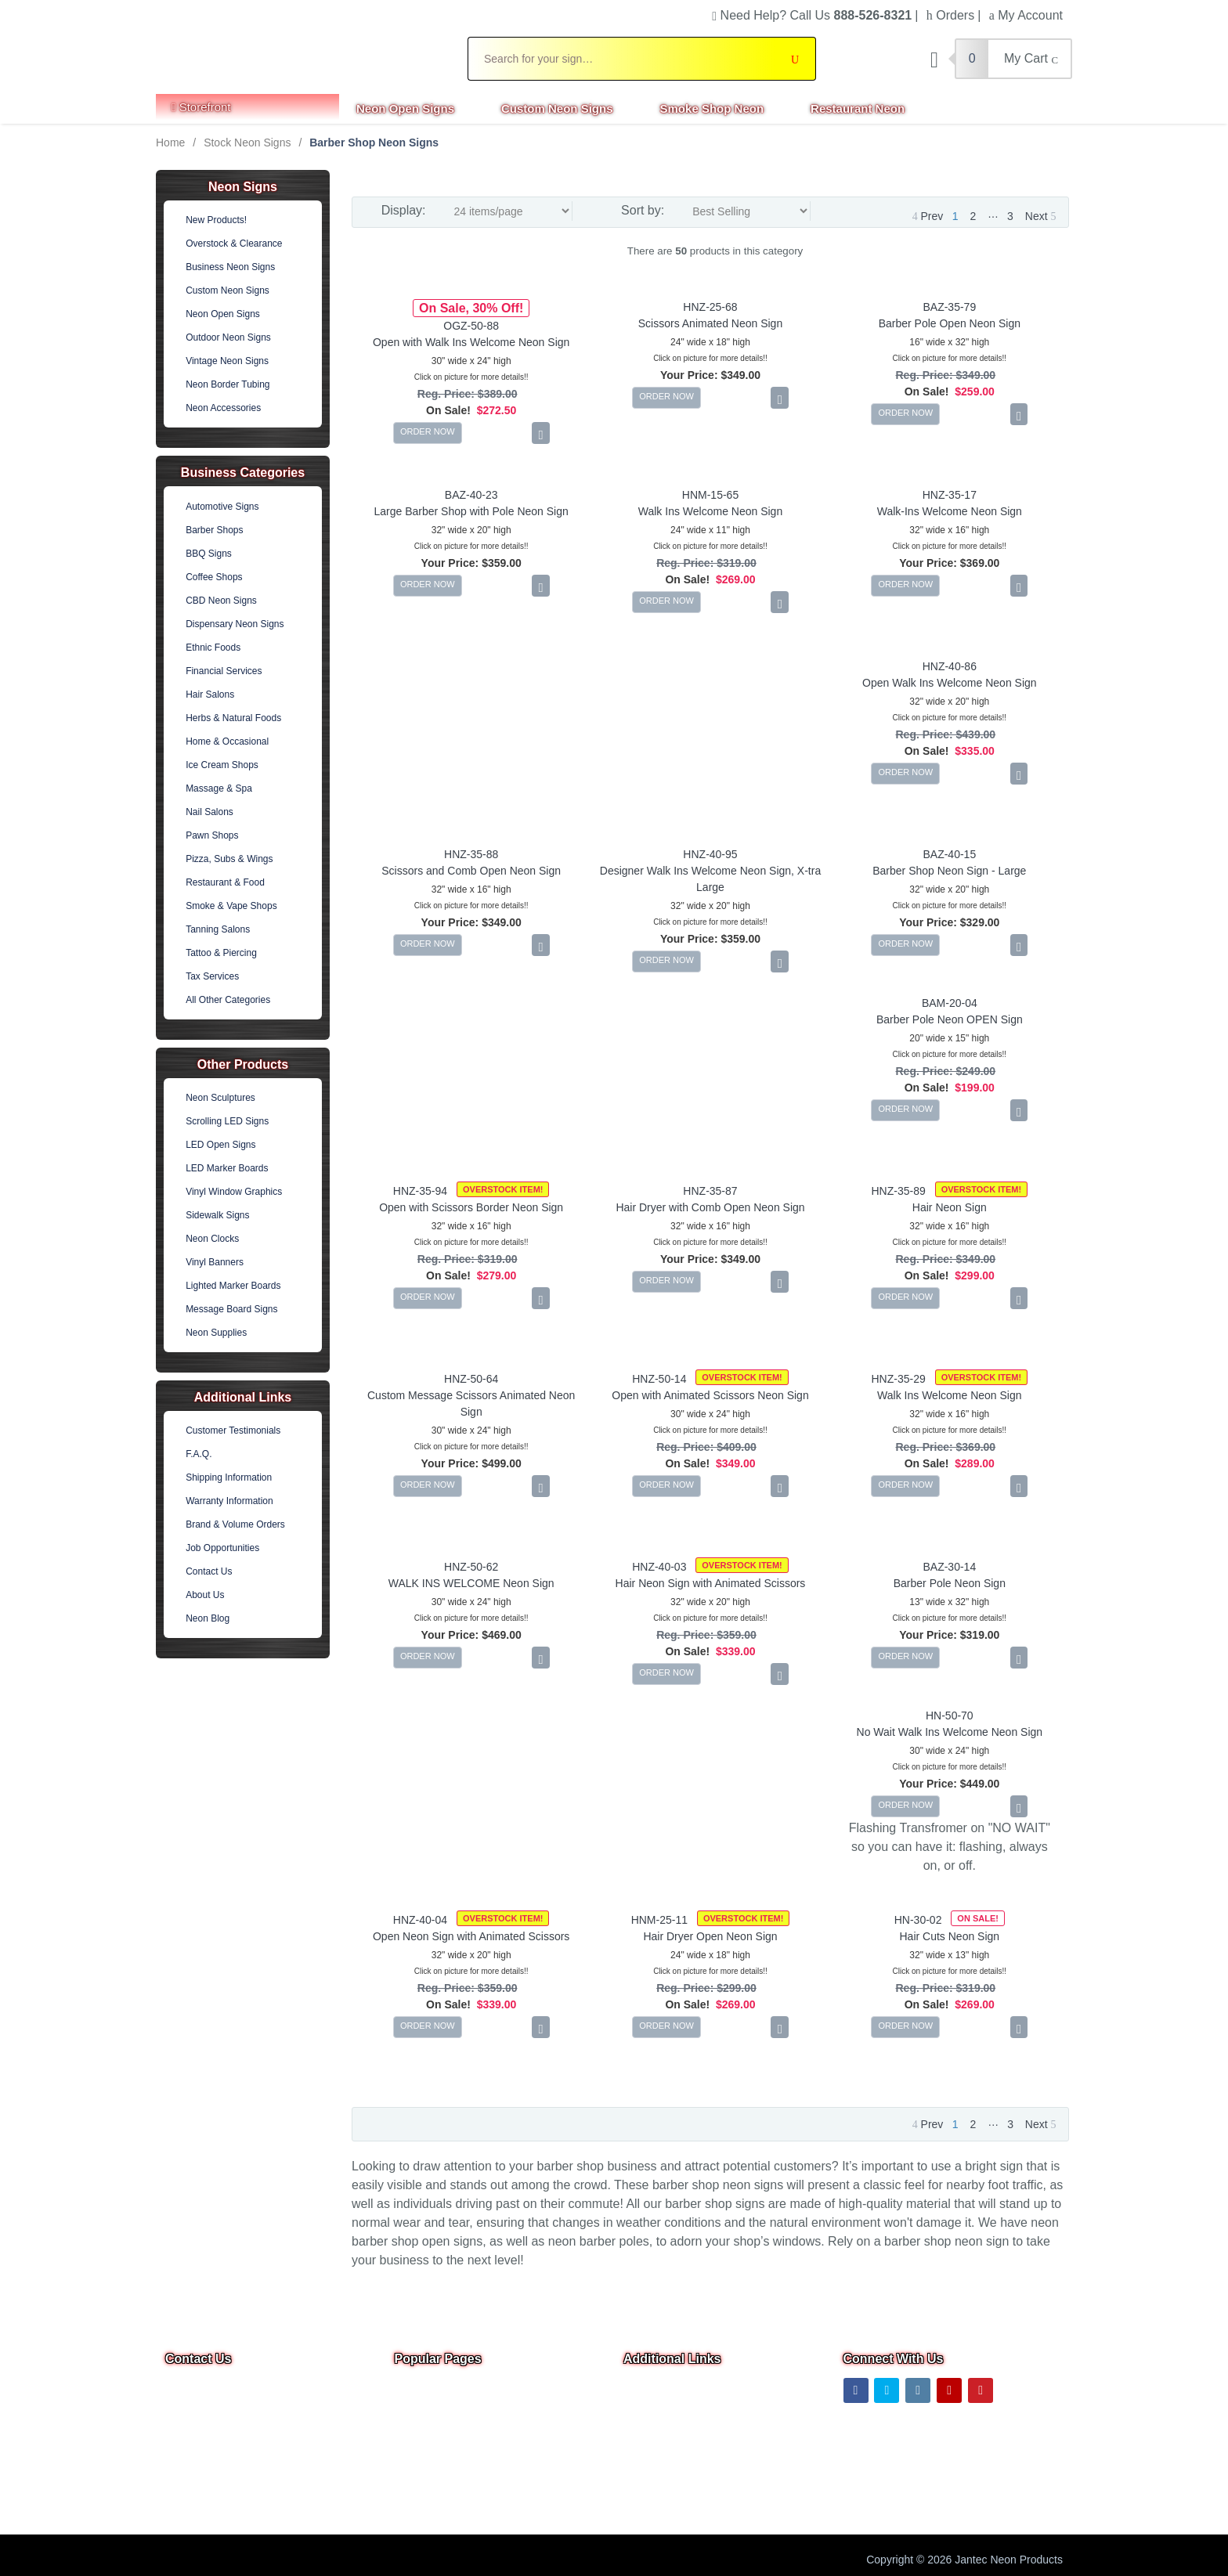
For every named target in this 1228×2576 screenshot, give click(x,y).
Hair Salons (210, 694)
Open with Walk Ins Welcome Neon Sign (471, 342)
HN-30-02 (918, 1920)
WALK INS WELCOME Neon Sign (471, 1583)
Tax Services (212, 976)
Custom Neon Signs (557, 108)
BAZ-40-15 (949, 854)
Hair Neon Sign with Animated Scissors (711, 1583)
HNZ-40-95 (710, 854)
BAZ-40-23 (471, 495)
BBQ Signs (209, 553)
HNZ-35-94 (420, 1191)
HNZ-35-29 (899, 1379)
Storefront (201, 107)
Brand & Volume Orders (235, 1524)
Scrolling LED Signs (227, 1121)
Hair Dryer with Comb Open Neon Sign (710, 1207)
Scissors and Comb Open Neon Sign (471, 870)
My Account (1026, 15)
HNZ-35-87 (710, 1191)
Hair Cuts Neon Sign (950, 1936)
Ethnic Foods (213, 647)
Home (170, 142)
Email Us (197, 2439)
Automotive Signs (222, 506)
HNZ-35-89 (899, 1191)
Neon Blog (207, 1618)
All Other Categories (228, 999)
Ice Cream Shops (222, 764)
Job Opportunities (222, 1547)
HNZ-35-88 (471, 854)
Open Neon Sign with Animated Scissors (471, 1936)
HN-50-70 (949, 1715)
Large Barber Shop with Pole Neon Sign (471, 511)
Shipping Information (229, 1477)
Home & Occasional (227, 741)
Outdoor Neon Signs (228, 337)
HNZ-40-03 (659, 1566)
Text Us (184, 2479)
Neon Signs (242, 186)
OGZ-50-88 (471, 325)
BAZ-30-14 (949, 1566)
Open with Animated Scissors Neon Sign (710, 1395)
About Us (205, 1594)
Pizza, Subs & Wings (229, 858)
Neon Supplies (216, 1332)
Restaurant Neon (858, 108)
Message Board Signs (231, 1309)
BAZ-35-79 (949, 307)
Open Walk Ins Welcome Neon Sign (949, 682)
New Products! (216, 220)
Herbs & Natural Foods (233, 718)
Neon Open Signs (405, 108)
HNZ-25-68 (710, 307)
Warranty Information (229, 1500)
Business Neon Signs (230, 267)
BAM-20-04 (949, 1003)
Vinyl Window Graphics (234, 1191)
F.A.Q (408, 2498)
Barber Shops (214, 530)
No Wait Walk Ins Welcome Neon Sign (950, 1732)
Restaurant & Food (225, 882)
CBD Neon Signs (221, 600)
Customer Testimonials (233, 1430)
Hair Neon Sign (949, 1207)
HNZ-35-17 (950, 495)
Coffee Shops (214, 577)
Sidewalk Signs (217, 1215)
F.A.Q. (198, 1454)
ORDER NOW (427, 431)
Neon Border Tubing (227, 384)
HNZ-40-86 (950, 666)
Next (1040, 216)
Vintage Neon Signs (227, 360)
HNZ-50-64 (471, 1379)
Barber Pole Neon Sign (950, 1583)
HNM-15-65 (710, 495)
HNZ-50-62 (471, 1566)
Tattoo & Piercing (221, 952)
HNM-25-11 (659, 1920)
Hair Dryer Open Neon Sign (710, 1936)
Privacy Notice (658, 2454)
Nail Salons (209, 811)
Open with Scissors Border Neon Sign (471, 1207)
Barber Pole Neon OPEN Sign (949, 1019)
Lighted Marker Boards (233, 1285)
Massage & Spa (219, 788)
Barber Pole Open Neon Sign (949, 323)
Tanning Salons (218, 929)
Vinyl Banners (215, 1262)
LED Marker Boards (227, 1168)
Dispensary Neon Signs (235, 624)
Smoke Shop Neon (712, 108)
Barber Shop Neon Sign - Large (949, 870)
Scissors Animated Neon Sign (710, 323)
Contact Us (209, 1571)
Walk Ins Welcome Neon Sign (710, 511)
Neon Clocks (212, 1238)
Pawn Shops (212, 835)
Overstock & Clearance (234, 243)
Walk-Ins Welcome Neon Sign (949, 511)
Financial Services (224, 671)
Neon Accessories (223, 407)
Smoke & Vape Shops (231, 905)
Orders (950, 15)
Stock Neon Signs (247, 142)
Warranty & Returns (671, 2498)
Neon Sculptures (220, 1097)
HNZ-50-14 (659, 1379)
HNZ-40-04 (420, 1920)
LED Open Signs (220, 1144)
